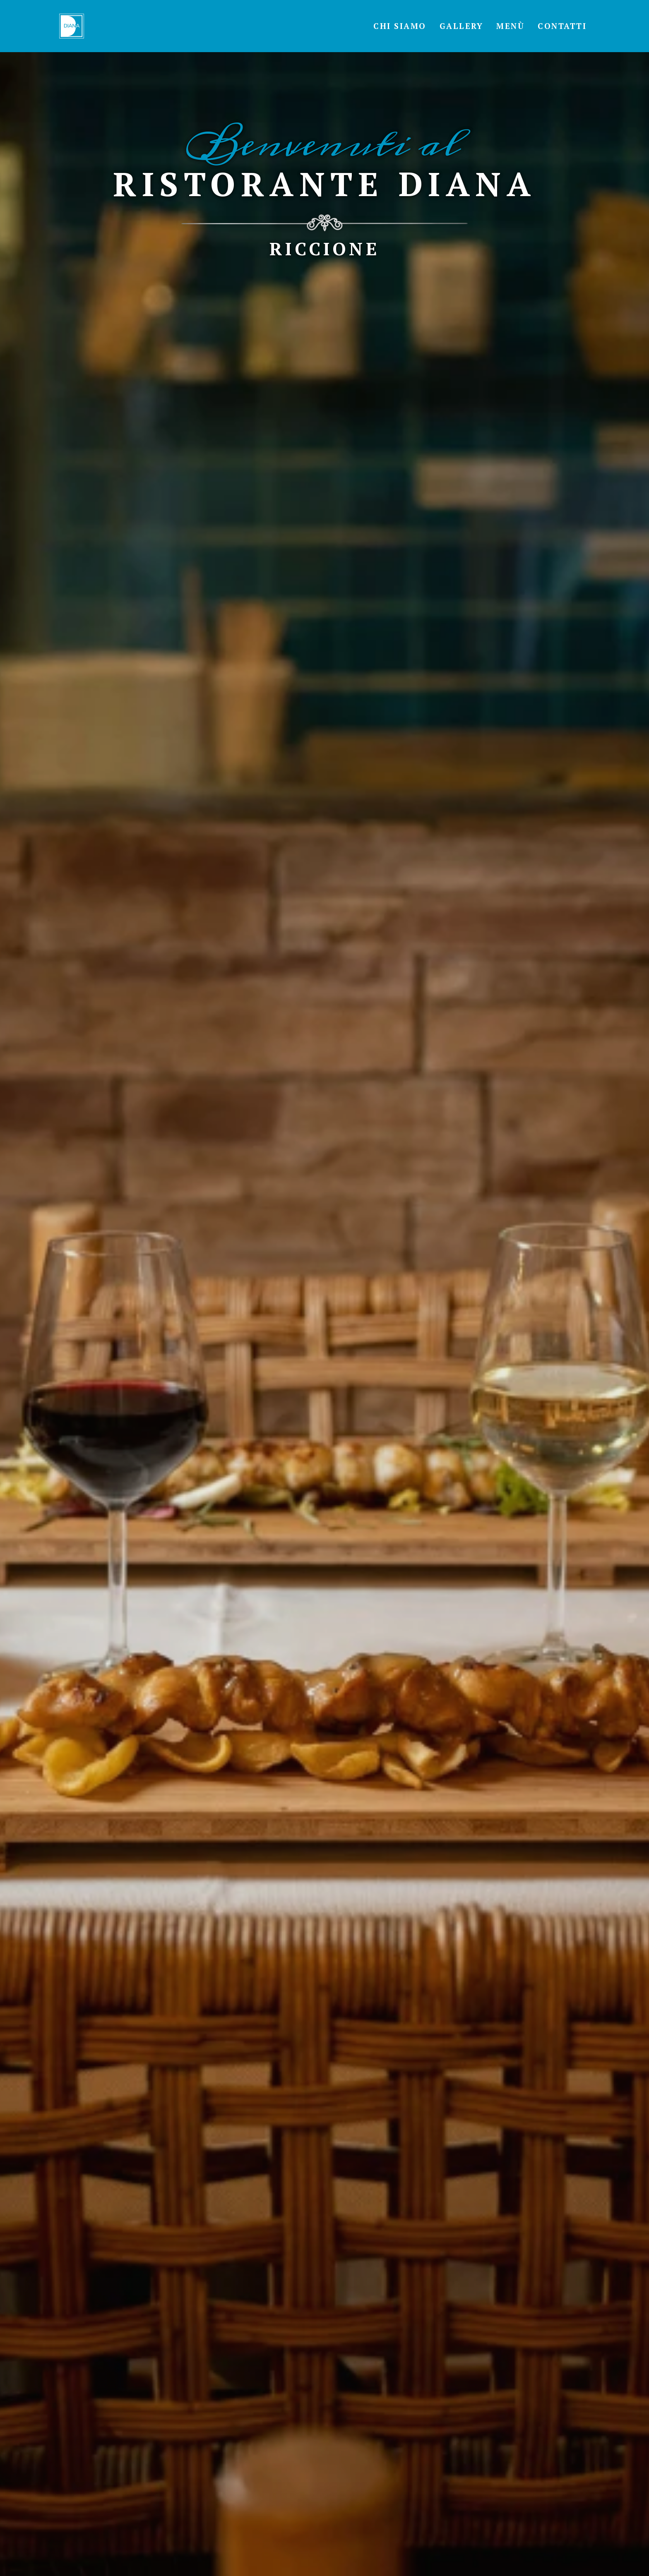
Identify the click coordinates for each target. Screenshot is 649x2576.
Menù (510, 26)
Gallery (461, 26)
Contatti (562, 26)
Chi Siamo (399, 26)
